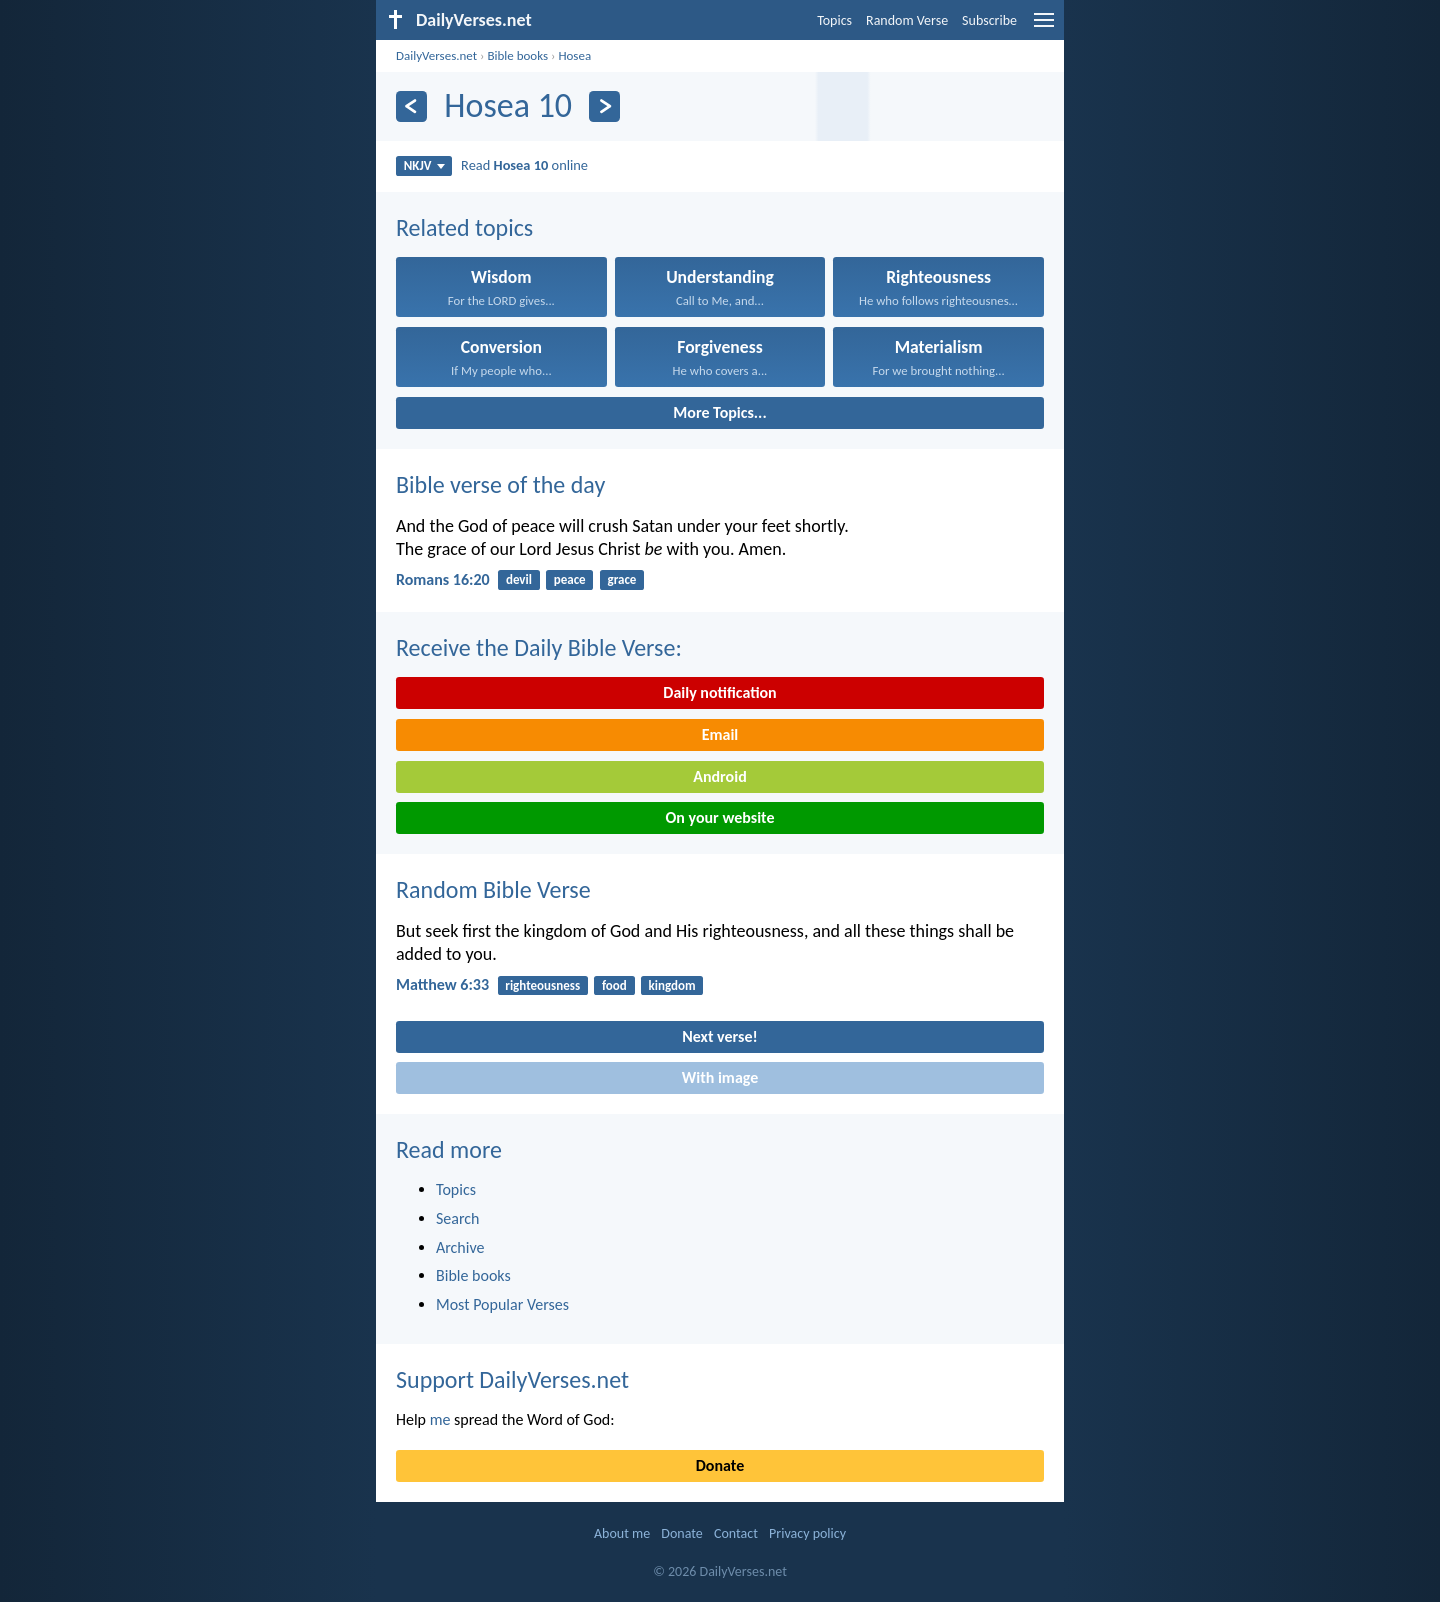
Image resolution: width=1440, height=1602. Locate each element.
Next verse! (719, 1036)
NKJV (424, 165)
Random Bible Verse (493, 889)
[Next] (604, 106)
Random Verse (907, 20)
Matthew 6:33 (442, 984)
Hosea (574, 55)
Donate (720, 1465)
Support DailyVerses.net (512, 1379)
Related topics (464, 227)
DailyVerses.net (436, 55)
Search (458, 1218)
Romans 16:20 (443, 579)
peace (570, 579)
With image (720, 1077)
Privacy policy (807, 1533)
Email (720, 734)
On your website (720, 817)
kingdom (672, 985)
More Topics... (719, 412)
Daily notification (719, 692)
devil (519, 579)
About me (622, 1533)
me (440, 1419)
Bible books (517, 55)
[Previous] (411, 106)
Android (719, 776)
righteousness (542, 985)
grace (621, 579)
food (614, 985)
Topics (834, 20)
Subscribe (989, 20)
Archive (460, 1247)
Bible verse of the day (500, 484)
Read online (524, 165)
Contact (736, 1533)
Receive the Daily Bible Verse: (539, 647)
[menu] (1044, 27)
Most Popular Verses (502, 1304)
